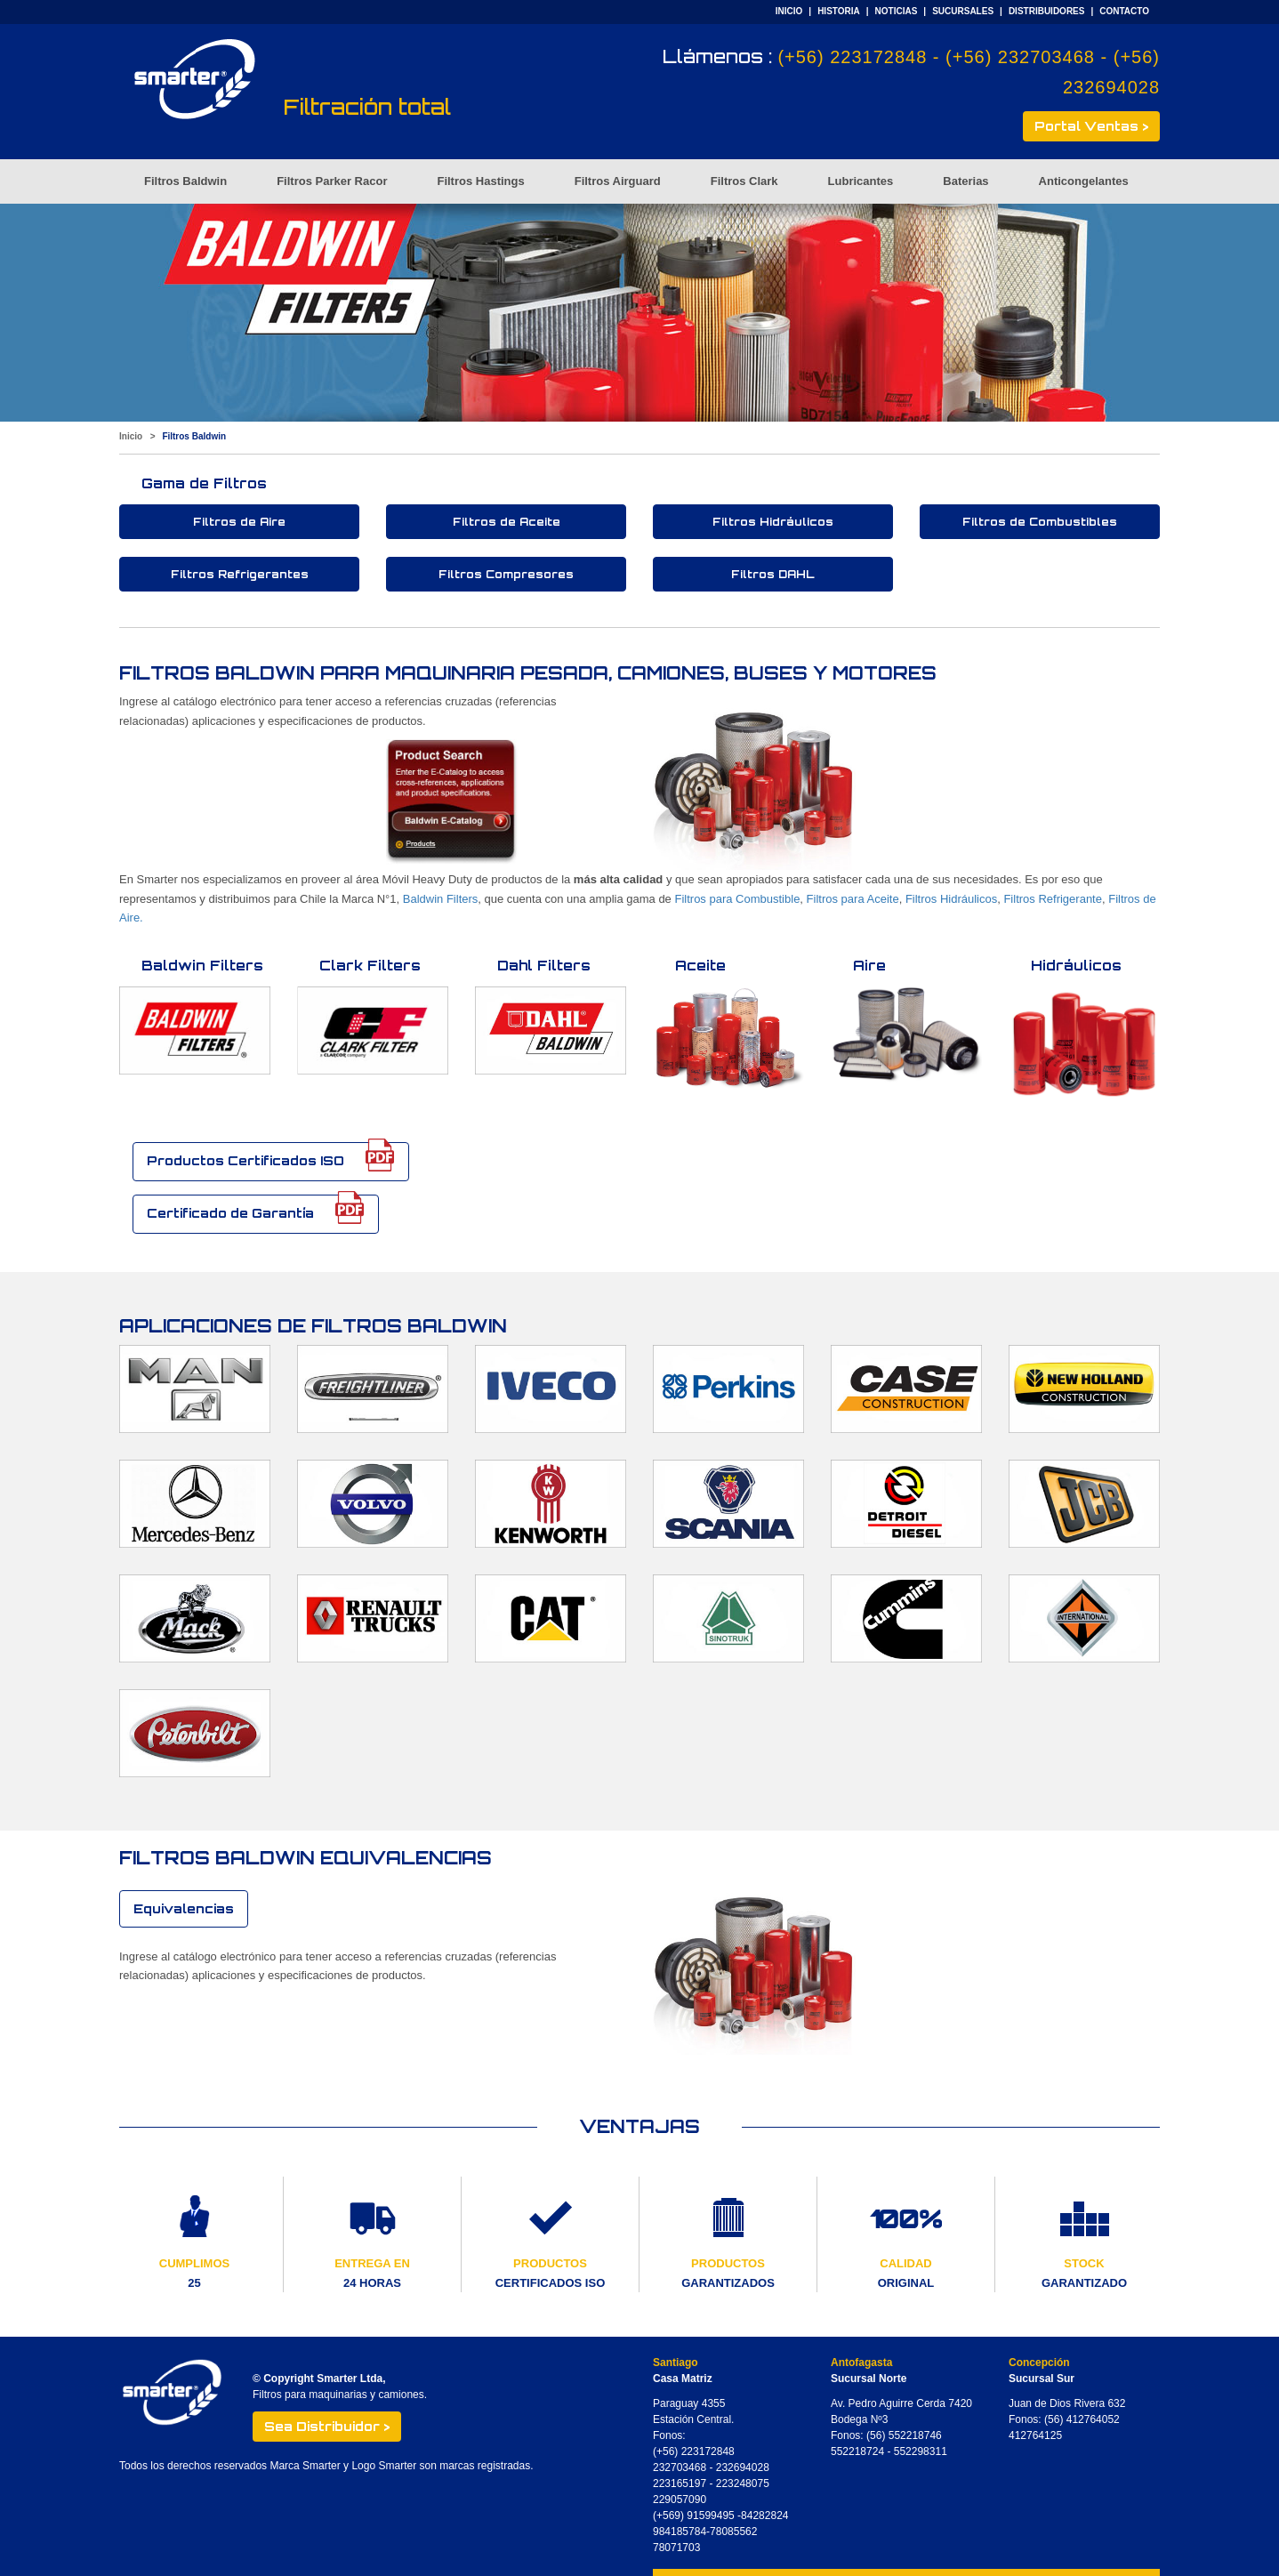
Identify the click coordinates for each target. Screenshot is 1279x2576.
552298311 (920, 2451)
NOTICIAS (896, 11)
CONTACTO (1124, 11)
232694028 (742, 2467)
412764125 (1035, 2435)
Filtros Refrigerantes (240, 574)
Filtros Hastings (480, 181)
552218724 (857, 2451)
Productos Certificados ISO (271, 1156)
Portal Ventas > (1091, 125)
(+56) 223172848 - (861, 57)
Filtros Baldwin (185, 181)
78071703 (676, 2547)
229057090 (679, 2499)
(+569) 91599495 (695, 2515)
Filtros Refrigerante (1052, 899)
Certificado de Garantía (256, 1209)
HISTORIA (838, 11)
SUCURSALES (962, 11)
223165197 (679, 2483)
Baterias (965, 181)
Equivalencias (183, 1908)
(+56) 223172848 (694, 2451)
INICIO (789, 11)
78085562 (733, 2531)
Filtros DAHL (773, 574)
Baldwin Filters (441, 899)
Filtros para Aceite (853, 899)
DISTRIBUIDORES (1047, 11)
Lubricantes (861, 181)
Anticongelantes (1084, 181)
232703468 (679, 2467)
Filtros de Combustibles (1039, 521)
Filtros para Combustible (737, 899)
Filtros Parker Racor (332, 181)
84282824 (764, 2515)
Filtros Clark (744, 181)
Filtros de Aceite (506, 521)
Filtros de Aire (239, 521)
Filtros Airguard (618, 181)
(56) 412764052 (1082, 2419)
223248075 (742, 2483)
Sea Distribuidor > (327, 2426)
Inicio (130, 436)
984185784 (679, 2531)
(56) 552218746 (904, 2435)
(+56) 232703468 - (1029, 57)
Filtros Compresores (506, 574)
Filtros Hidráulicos (772, 521)
